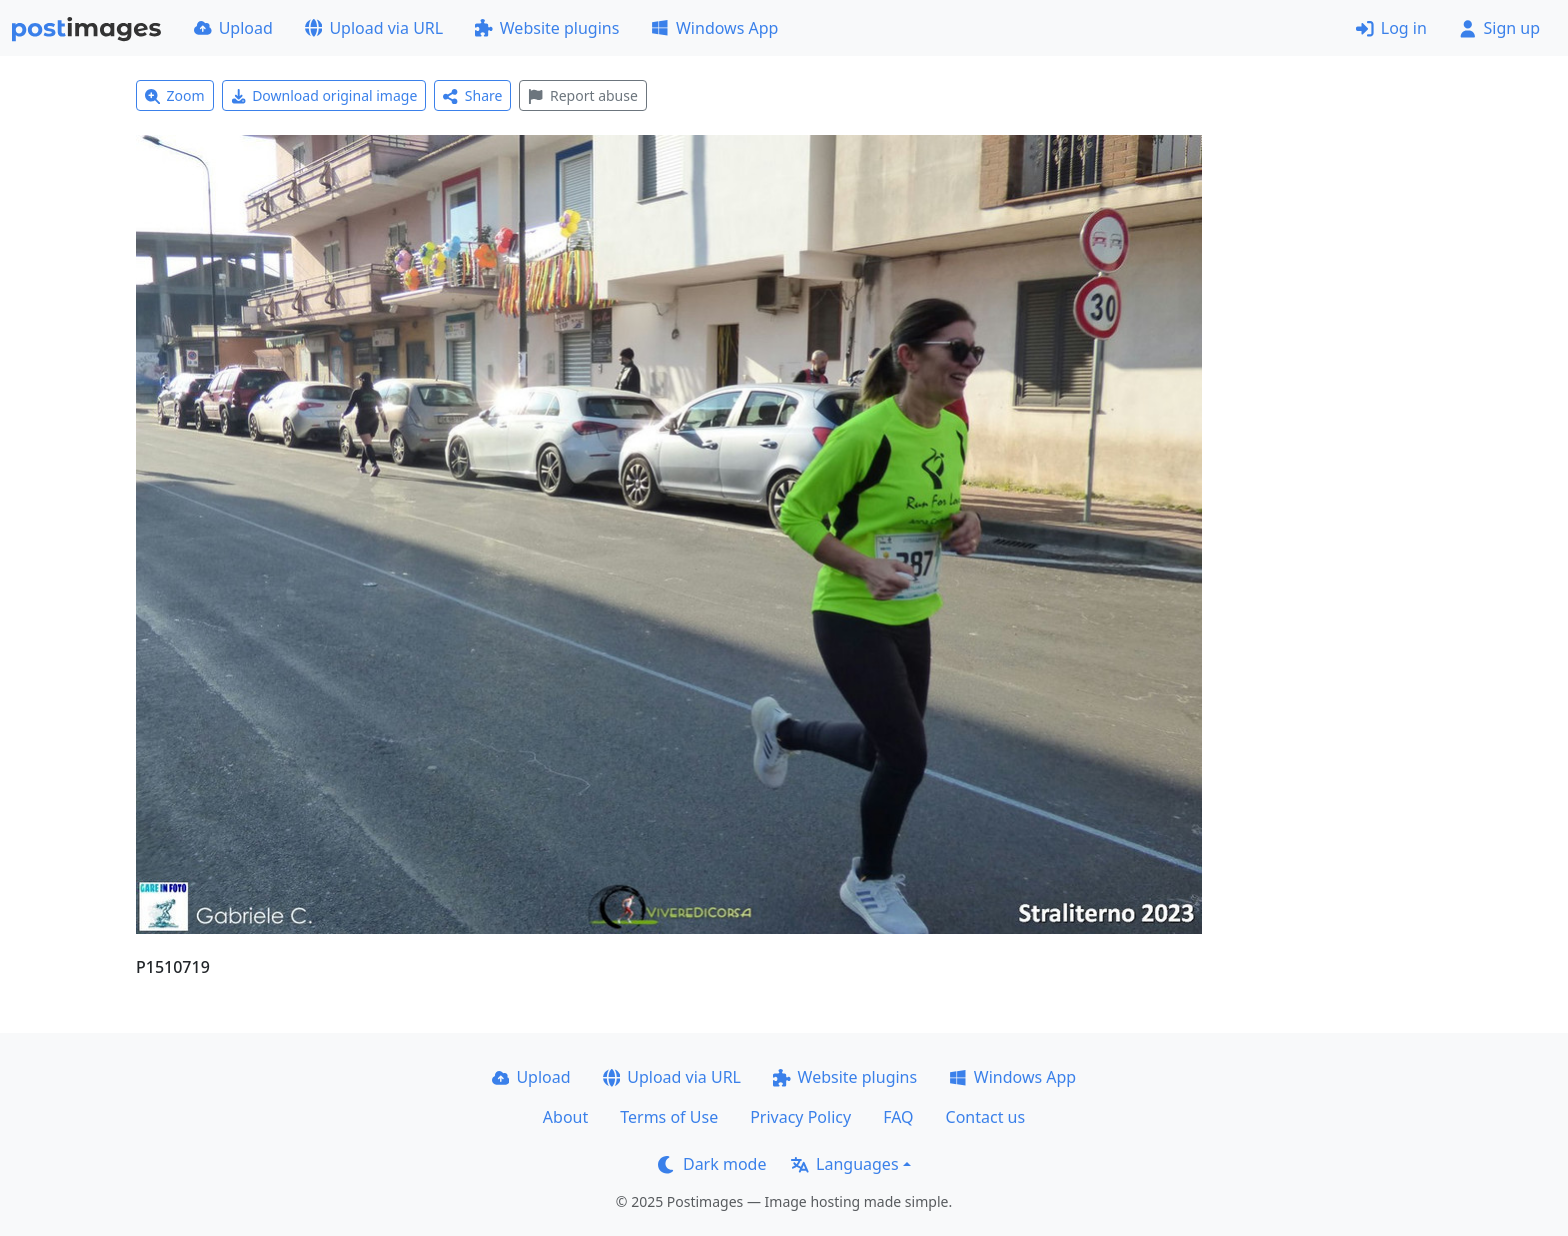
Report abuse (582, 95)
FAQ (898, 1117)
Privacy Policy (800, 1117)
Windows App (714, 28)
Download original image (324, 95)
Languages (844, 1164)
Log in (1391, 28)
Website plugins (547, 28)
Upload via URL (374, 28)
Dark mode (712, 1164)
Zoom (175, 95)
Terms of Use (669, 1117)
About (565, 1117)
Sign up (1499, 28)
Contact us (986, 1117)
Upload (233, 28)
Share (472, 95)
